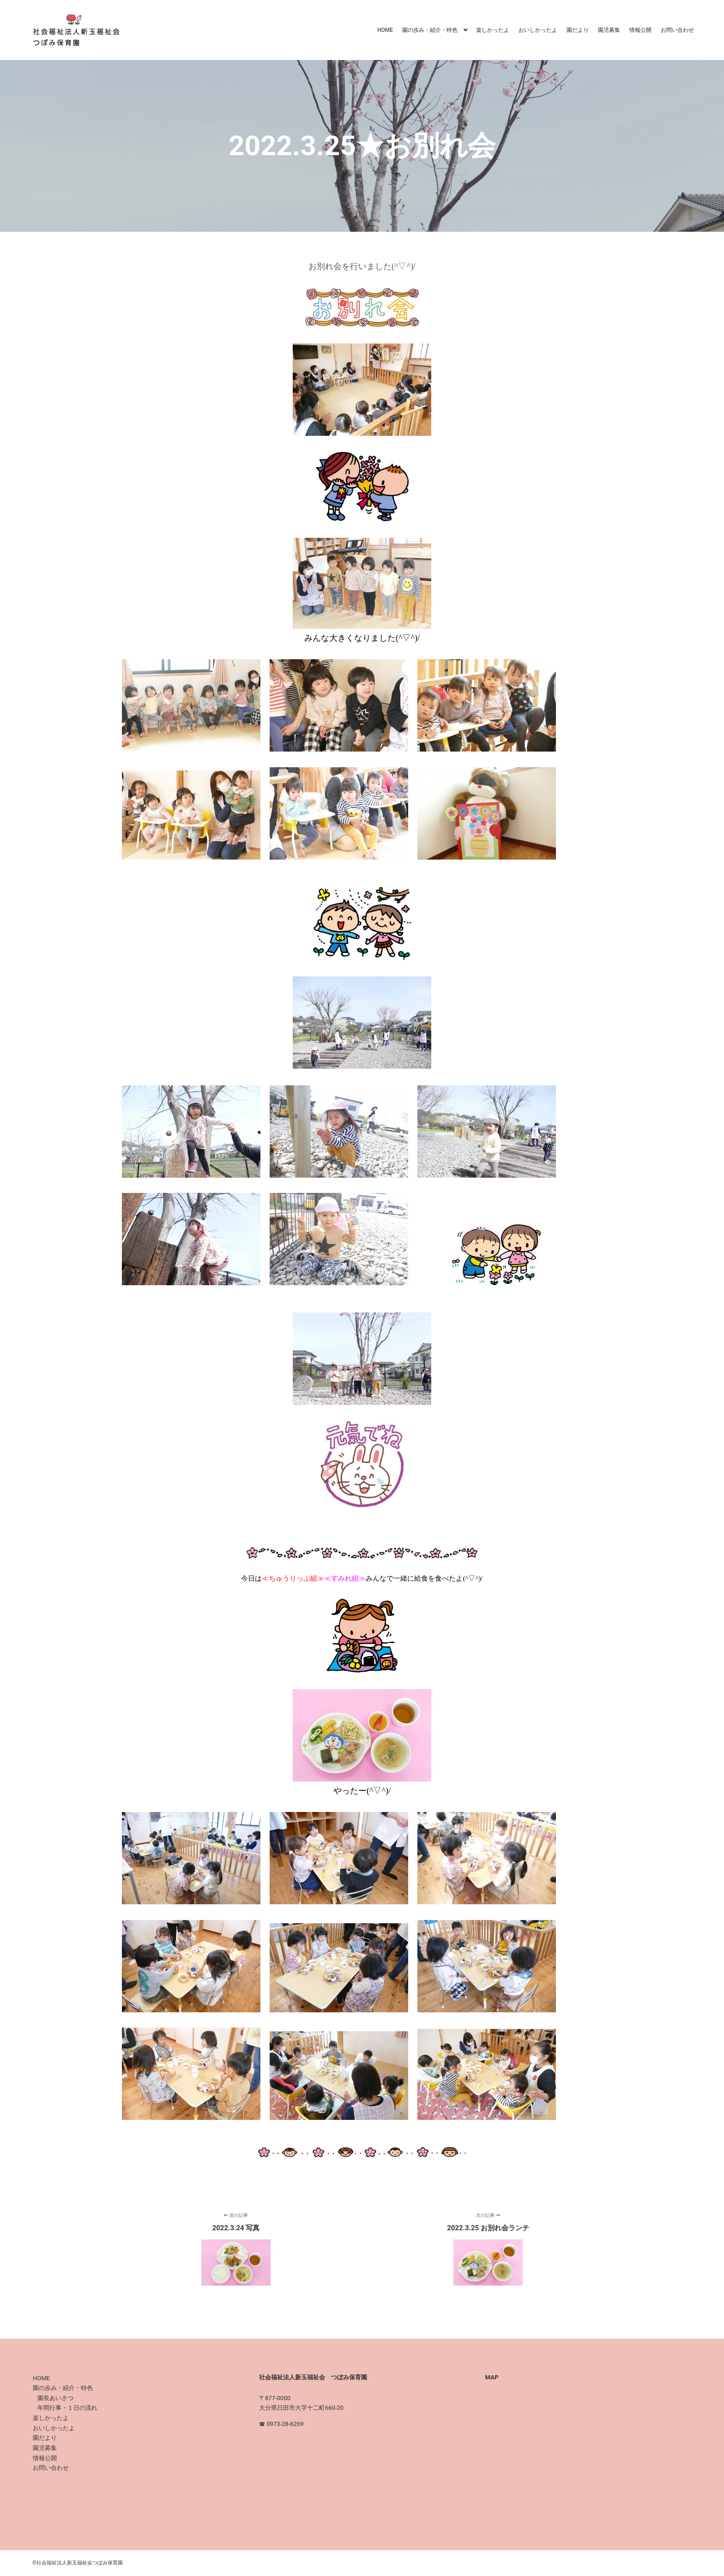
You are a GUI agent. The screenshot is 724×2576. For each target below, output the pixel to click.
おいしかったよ (54, 2428)
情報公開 (45, 2458)
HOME (41, 2378)
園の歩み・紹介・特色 (63, 2387)
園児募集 (45, 2447)
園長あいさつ (55, 2398)
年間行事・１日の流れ (67, 2407)
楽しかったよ (51, 2417)
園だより (45, 2437)
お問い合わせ (51, 2467)
